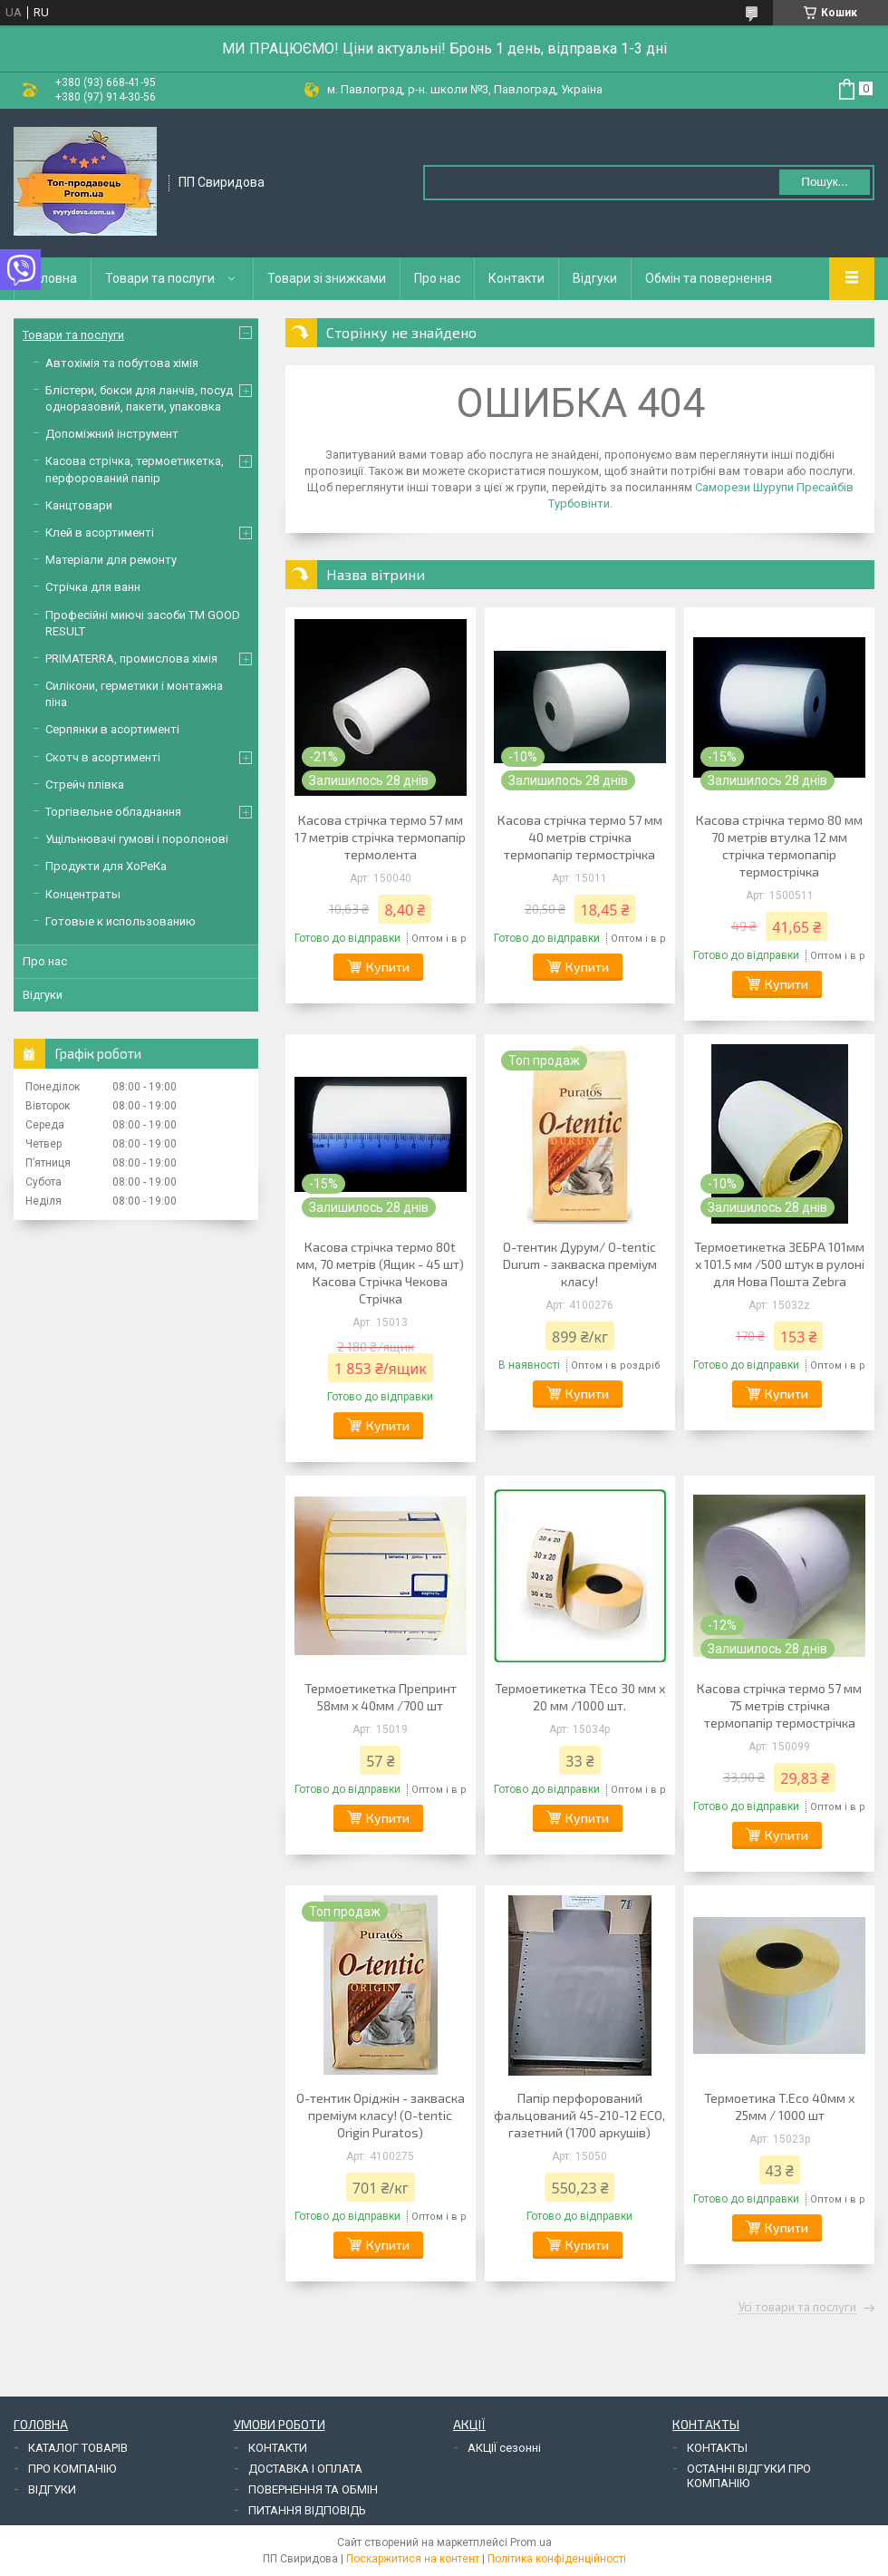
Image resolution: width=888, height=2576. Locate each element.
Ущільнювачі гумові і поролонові (136, 839)
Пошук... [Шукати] (824, 182)
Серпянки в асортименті (112, 729)
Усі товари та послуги (797, 2307)
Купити (388, 966)
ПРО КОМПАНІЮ (72, 2468)
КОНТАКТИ (277, 2448)
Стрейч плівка (84, 784)
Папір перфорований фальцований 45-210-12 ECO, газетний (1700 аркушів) (579, 2115)
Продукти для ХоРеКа (106, 866)
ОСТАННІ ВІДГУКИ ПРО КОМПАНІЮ (749, 2476)
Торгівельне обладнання (113, 811)
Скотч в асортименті (102, 757)
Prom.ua (531, 2542)
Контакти (516, 278)
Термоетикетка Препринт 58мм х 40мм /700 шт (380, 1696)
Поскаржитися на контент (412, 2558)
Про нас (437, 278)
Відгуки (595, 278)
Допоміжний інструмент (112, 434)
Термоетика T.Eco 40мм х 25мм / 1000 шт (779, 2106)
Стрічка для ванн (92, 587)
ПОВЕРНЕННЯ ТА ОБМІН (313, 2489)
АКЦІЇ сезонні (504, 2448)
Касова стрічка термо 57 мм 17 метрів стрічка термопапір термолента (380, 837)
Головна (52, 278)
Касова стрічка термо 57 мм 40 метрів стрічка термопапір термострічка (579, 837)
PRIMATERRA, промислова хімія (131, 658)
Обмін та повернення (708, 278)
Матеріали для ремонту (111, 560)
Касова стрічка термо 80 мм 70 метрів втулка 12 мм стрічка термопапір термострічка (779, 845)
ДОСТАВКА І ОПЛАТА (305, 2468)
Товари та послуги (160, 278)
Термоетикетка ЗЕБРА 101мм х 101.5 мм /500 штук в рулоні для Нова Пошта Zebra (779, 1264)
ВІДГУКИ (52, 2489)
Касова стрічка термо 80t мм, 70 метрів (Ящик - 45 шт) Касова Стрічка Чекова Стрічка (380, 1272)
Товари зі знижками (326, 278)
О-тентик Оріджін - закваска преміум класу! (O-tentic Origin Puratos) (380, 2115)
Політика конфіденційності (556, 2558)
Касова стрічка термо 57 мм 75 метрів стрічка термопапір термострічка (779, 1705)
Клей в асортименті (99, 532)
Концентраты (83, 894)
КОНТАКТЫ (717, 2448)
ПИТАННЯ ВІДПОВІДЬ (307, 2510)
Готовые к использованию (120, 921)
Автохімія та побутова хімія (121, 363)
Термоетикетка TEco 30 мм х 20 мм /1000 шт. (580, 1696)
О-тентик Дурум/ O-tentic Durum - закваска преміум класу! (580, 1264)
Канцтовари (78, 505)
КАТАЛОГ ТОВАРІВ (78, 2448)
